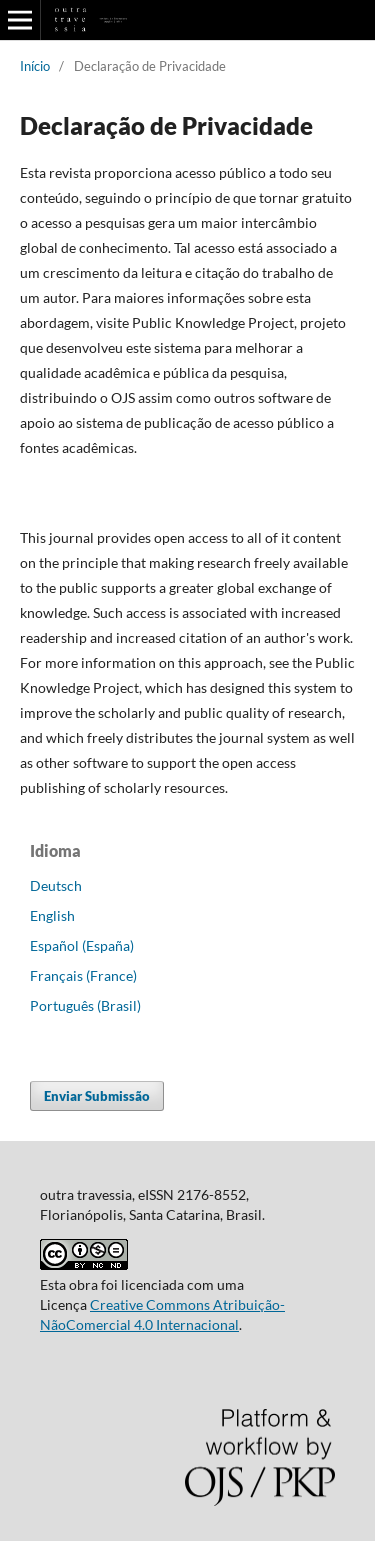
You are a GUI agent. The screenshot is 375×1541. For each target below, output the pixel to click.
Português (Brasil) (85, 1005)
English (52, 915)
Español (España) (82, 945)
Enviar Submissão (97, 1096)
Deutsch (56, 885)
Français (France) (83, 975)
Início (35, 66)
